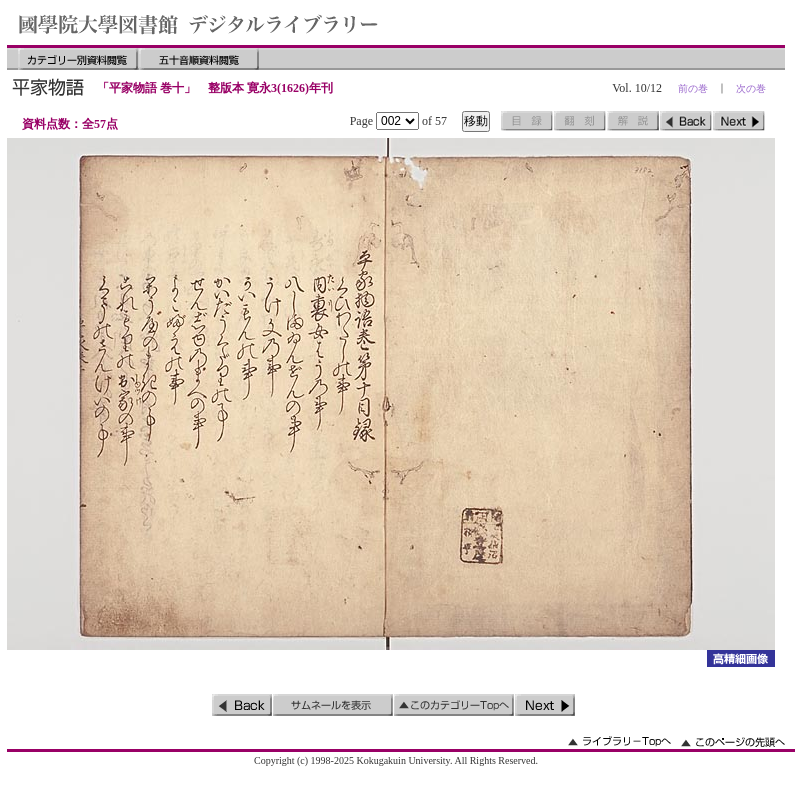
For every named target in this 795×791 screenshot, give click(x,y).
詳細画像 (740, 658)
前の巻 (693, 88)
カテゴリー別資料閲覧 (78, 59)
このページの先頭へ (733, 741)
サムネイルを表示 (333, 705)
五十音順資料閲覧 (199, 59)
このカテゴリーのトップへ (454, 705)
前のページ (686, 121)
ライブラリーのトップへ (619, 741)
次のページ (739, 121)
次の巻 (751, 88)
